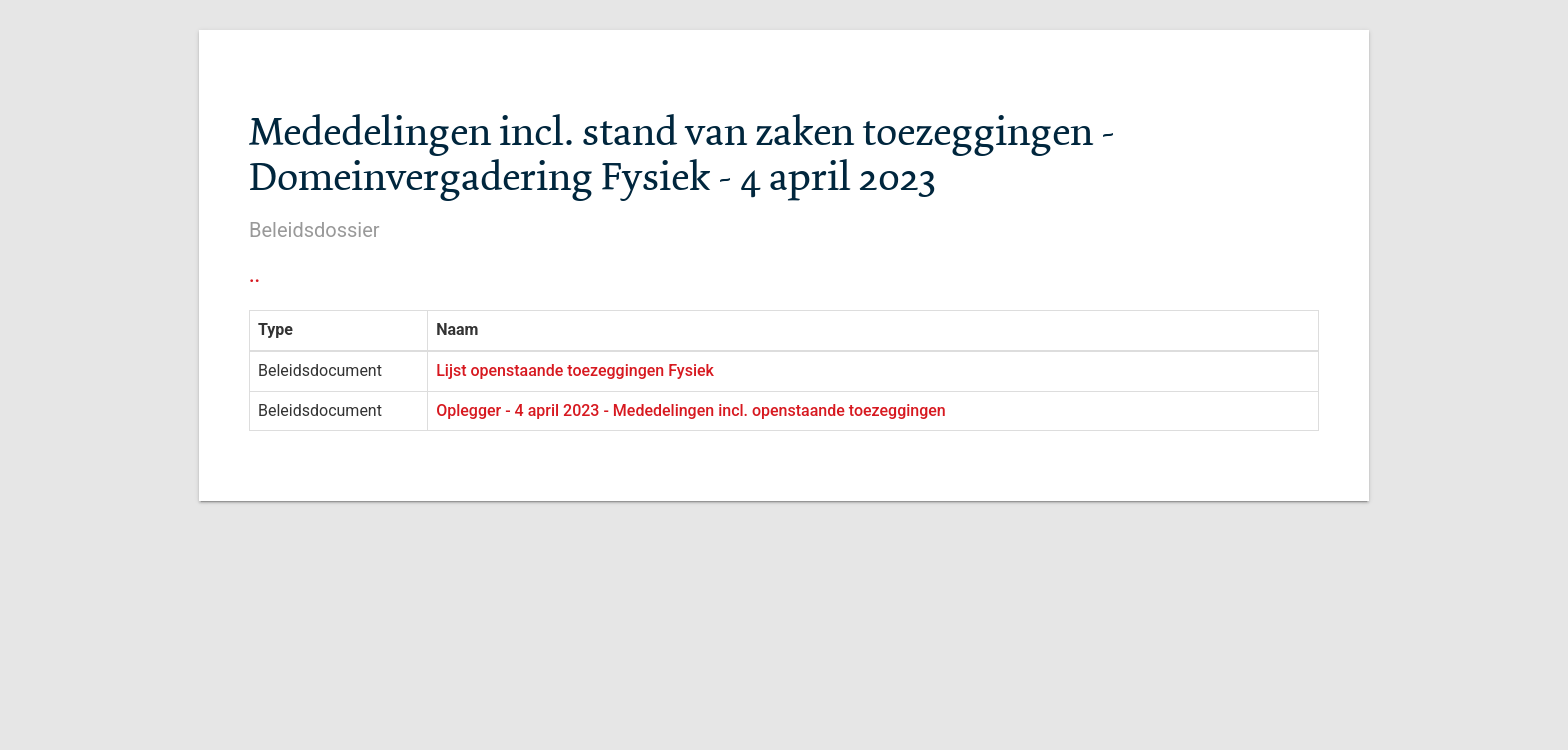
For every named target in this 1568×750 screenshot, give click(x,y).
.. (254, 275)
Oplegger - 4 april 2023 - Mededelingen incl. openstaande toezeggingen (691, 410)
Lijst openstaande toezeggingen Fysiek (575, 370)
